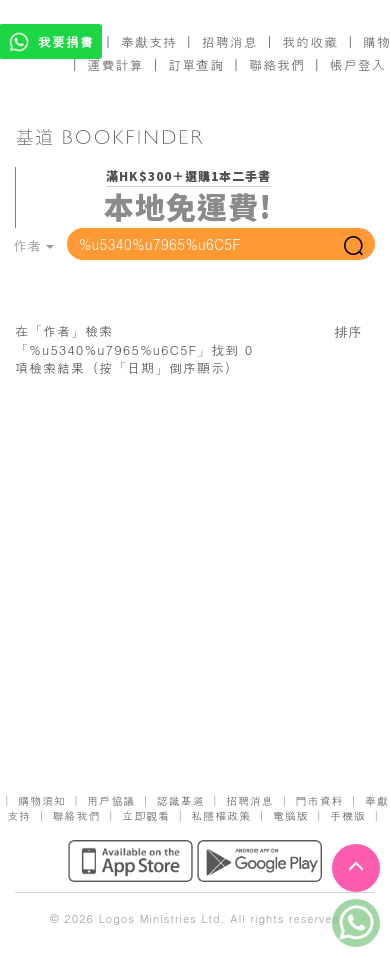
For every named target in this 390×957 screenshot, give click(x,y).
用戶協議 (111, 800)
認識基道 (181, 800)
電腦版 (291, 815)
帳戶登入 (358, 64)
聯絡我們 (277, 64)
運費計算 (116, 64)
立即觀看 (146, 815)
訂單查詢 (196, 64)
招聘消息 (230, 41)
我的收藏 (310, 41)
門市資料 (319, 800)
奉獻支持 (149, 41)
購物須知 (42, 800)
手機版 (348, 815)
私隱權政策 (221, 815)
